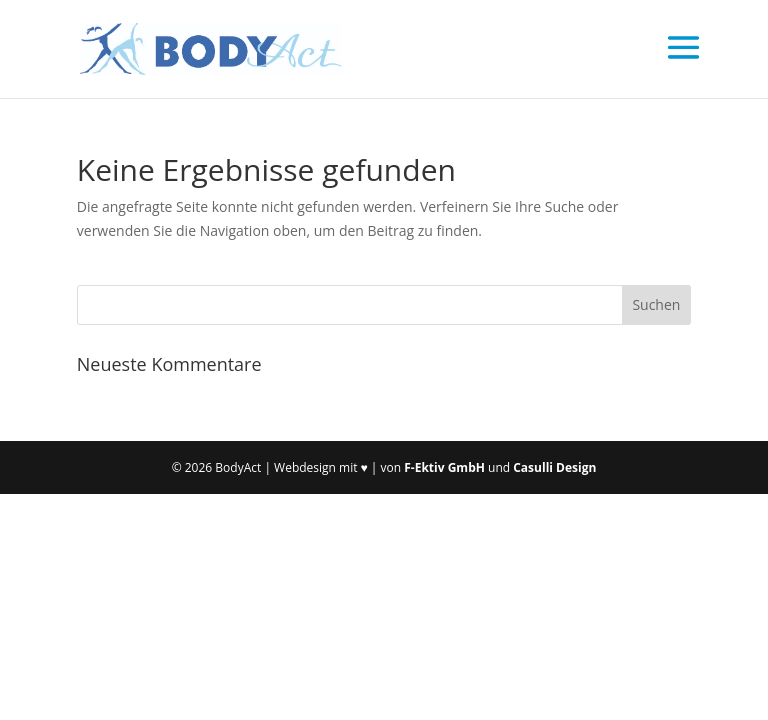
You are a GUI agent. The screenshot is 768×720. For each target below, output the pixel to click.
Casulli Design (554, 467)
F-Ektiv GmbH (444, 467)
